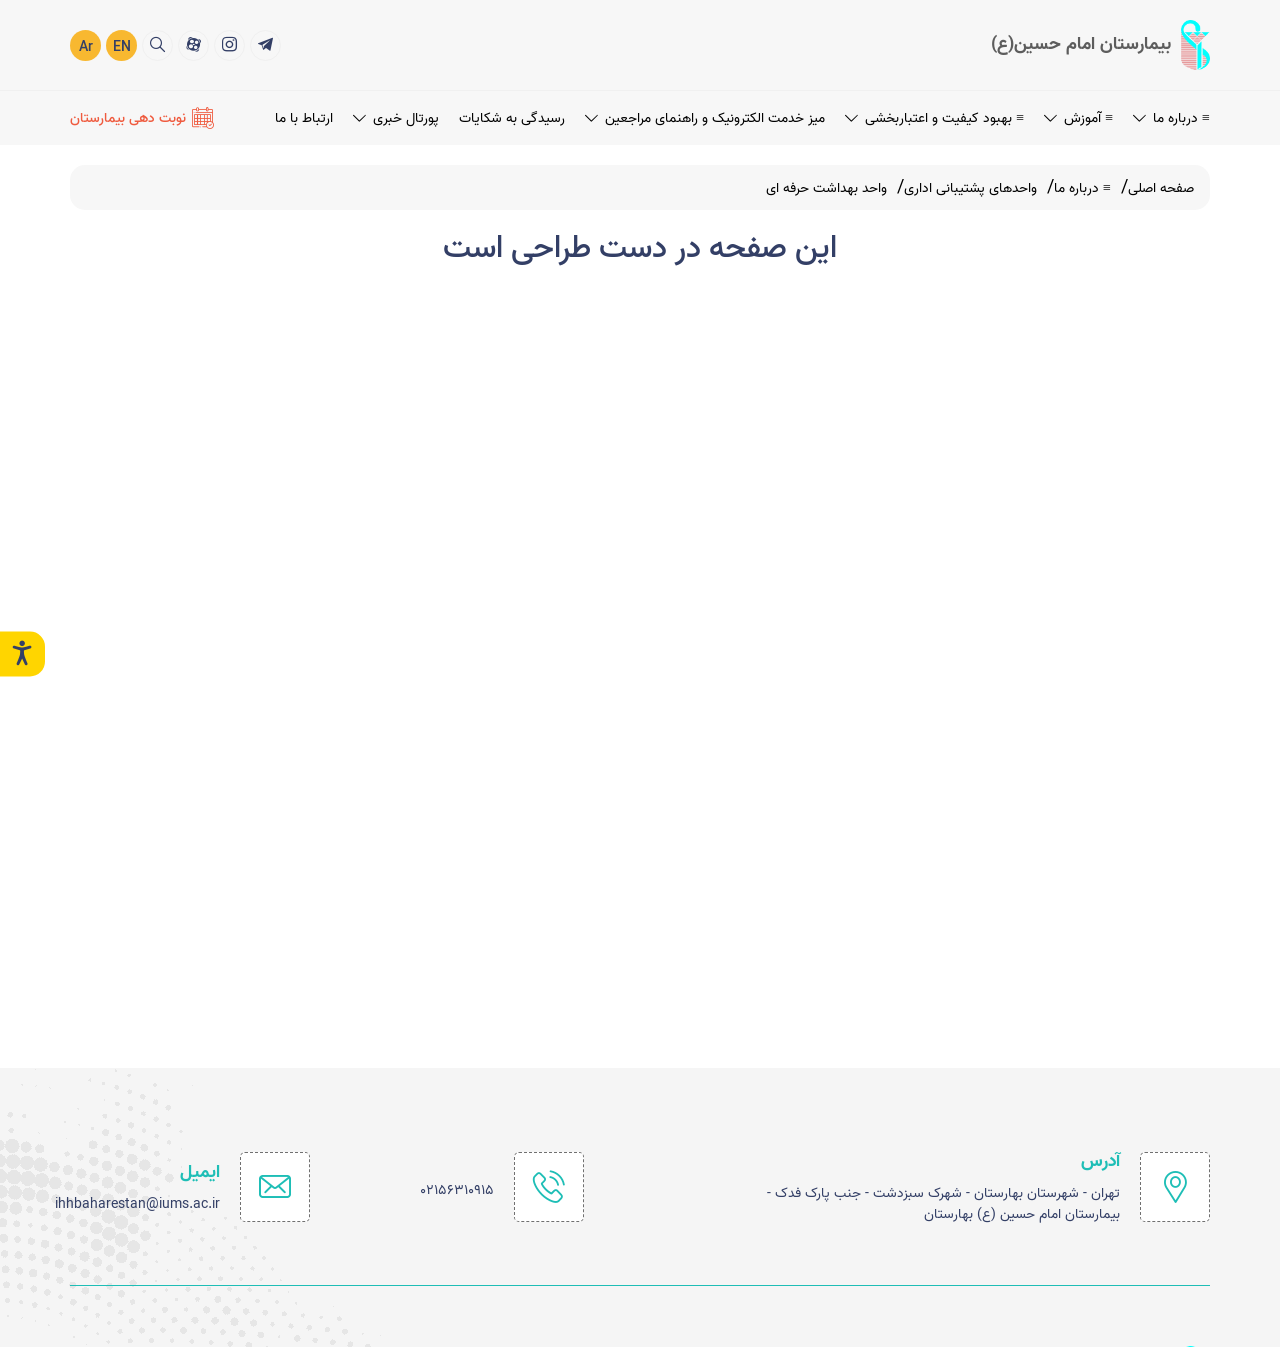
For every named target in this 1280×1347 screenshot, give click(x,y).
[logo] (1100, 44)
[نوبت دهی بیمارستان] (142, 117)
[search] (157, 44)
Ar (86, 46)
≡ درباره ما (1171, 117)
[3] (193, 44)
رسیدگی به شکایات (512, 117)
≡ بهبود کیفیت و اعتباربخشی (934, 117)
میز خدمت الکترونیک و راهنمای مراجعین (705, 117)
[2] (229, 44)
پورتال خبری (396, 117)
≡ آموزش (1078, 117)
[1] (265, 44)
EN (122, 46)
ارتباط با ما (304, 117)
